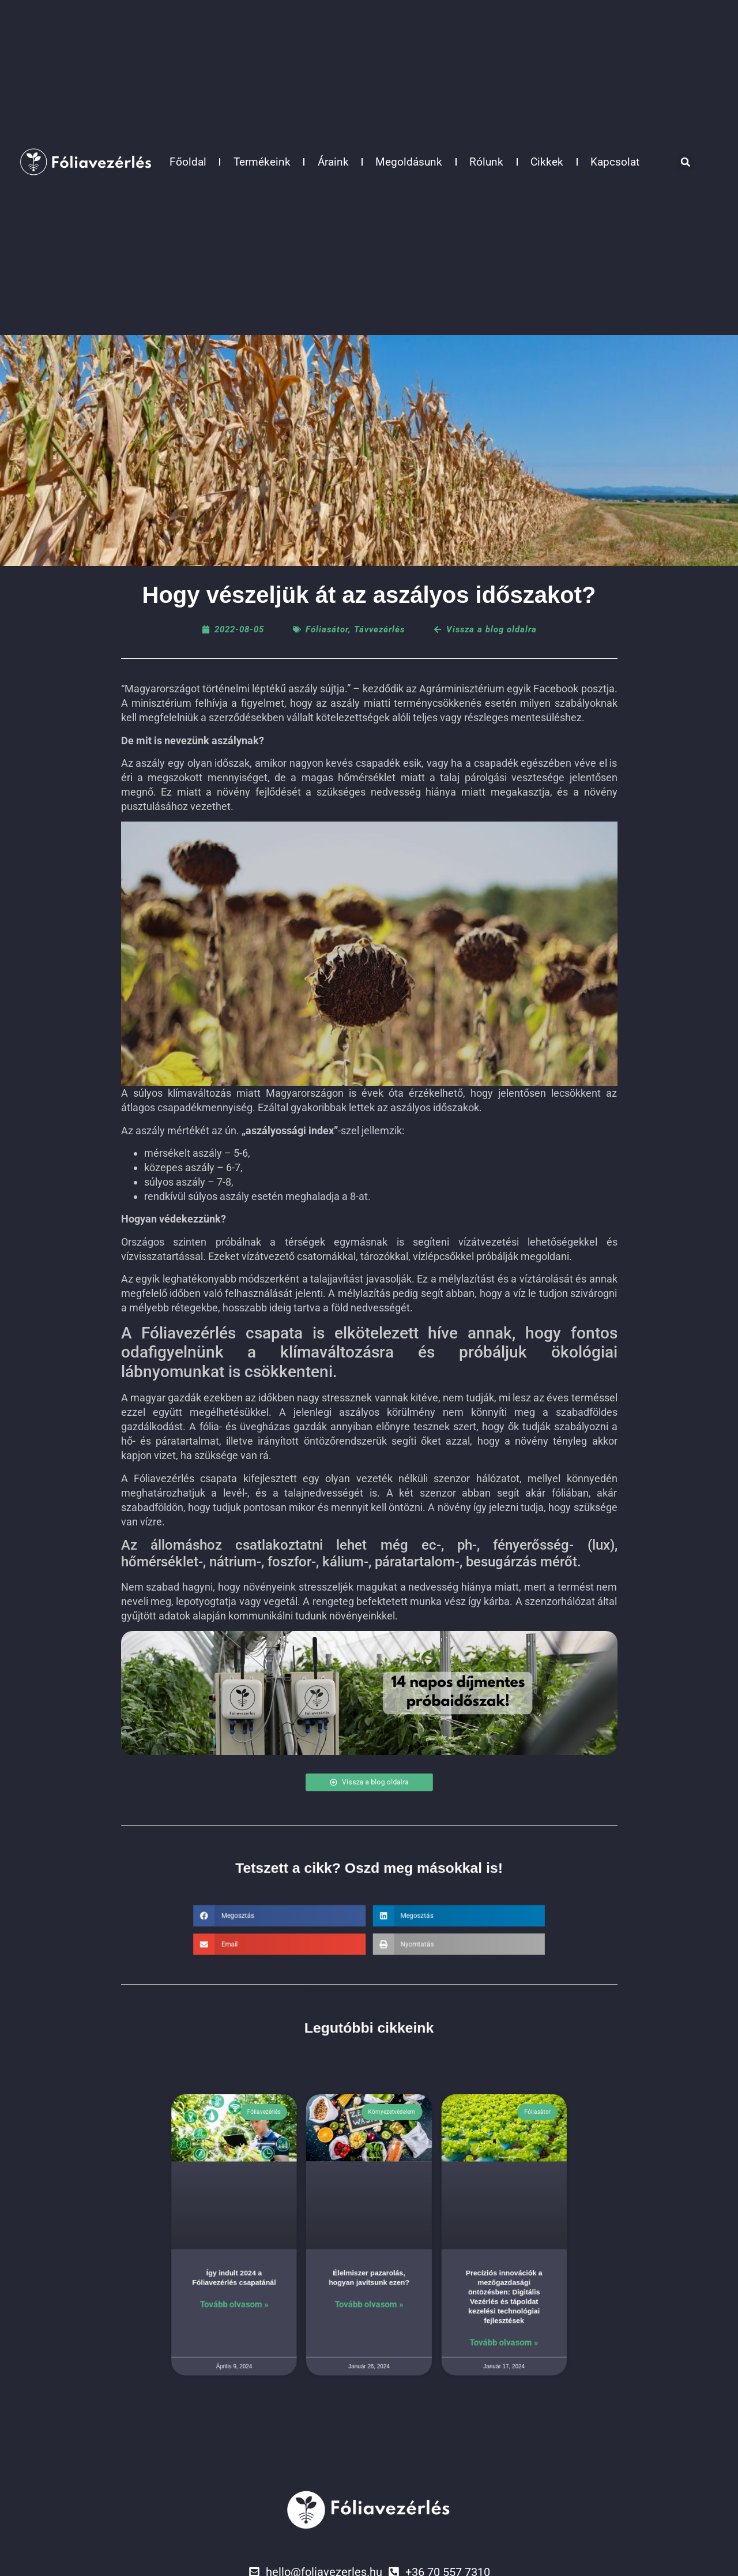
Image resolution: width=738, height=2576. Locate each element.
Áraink (333, 161)
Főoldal (188, 161)
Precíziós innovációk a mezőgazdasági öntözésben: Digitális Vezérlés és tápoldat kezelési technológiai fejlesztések (444, 2280)
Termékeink (262, 161)
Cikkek (546, 161)
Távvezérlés (379, 629)
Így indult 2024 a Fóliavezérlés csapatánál (293, 2269)
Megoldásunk (408, 161)
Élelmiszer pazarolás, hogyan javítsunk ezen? (369, 2269)
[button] (685, 162)
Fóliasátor (327, 629)
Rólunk (486, 161)
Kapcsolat (614, 161)
